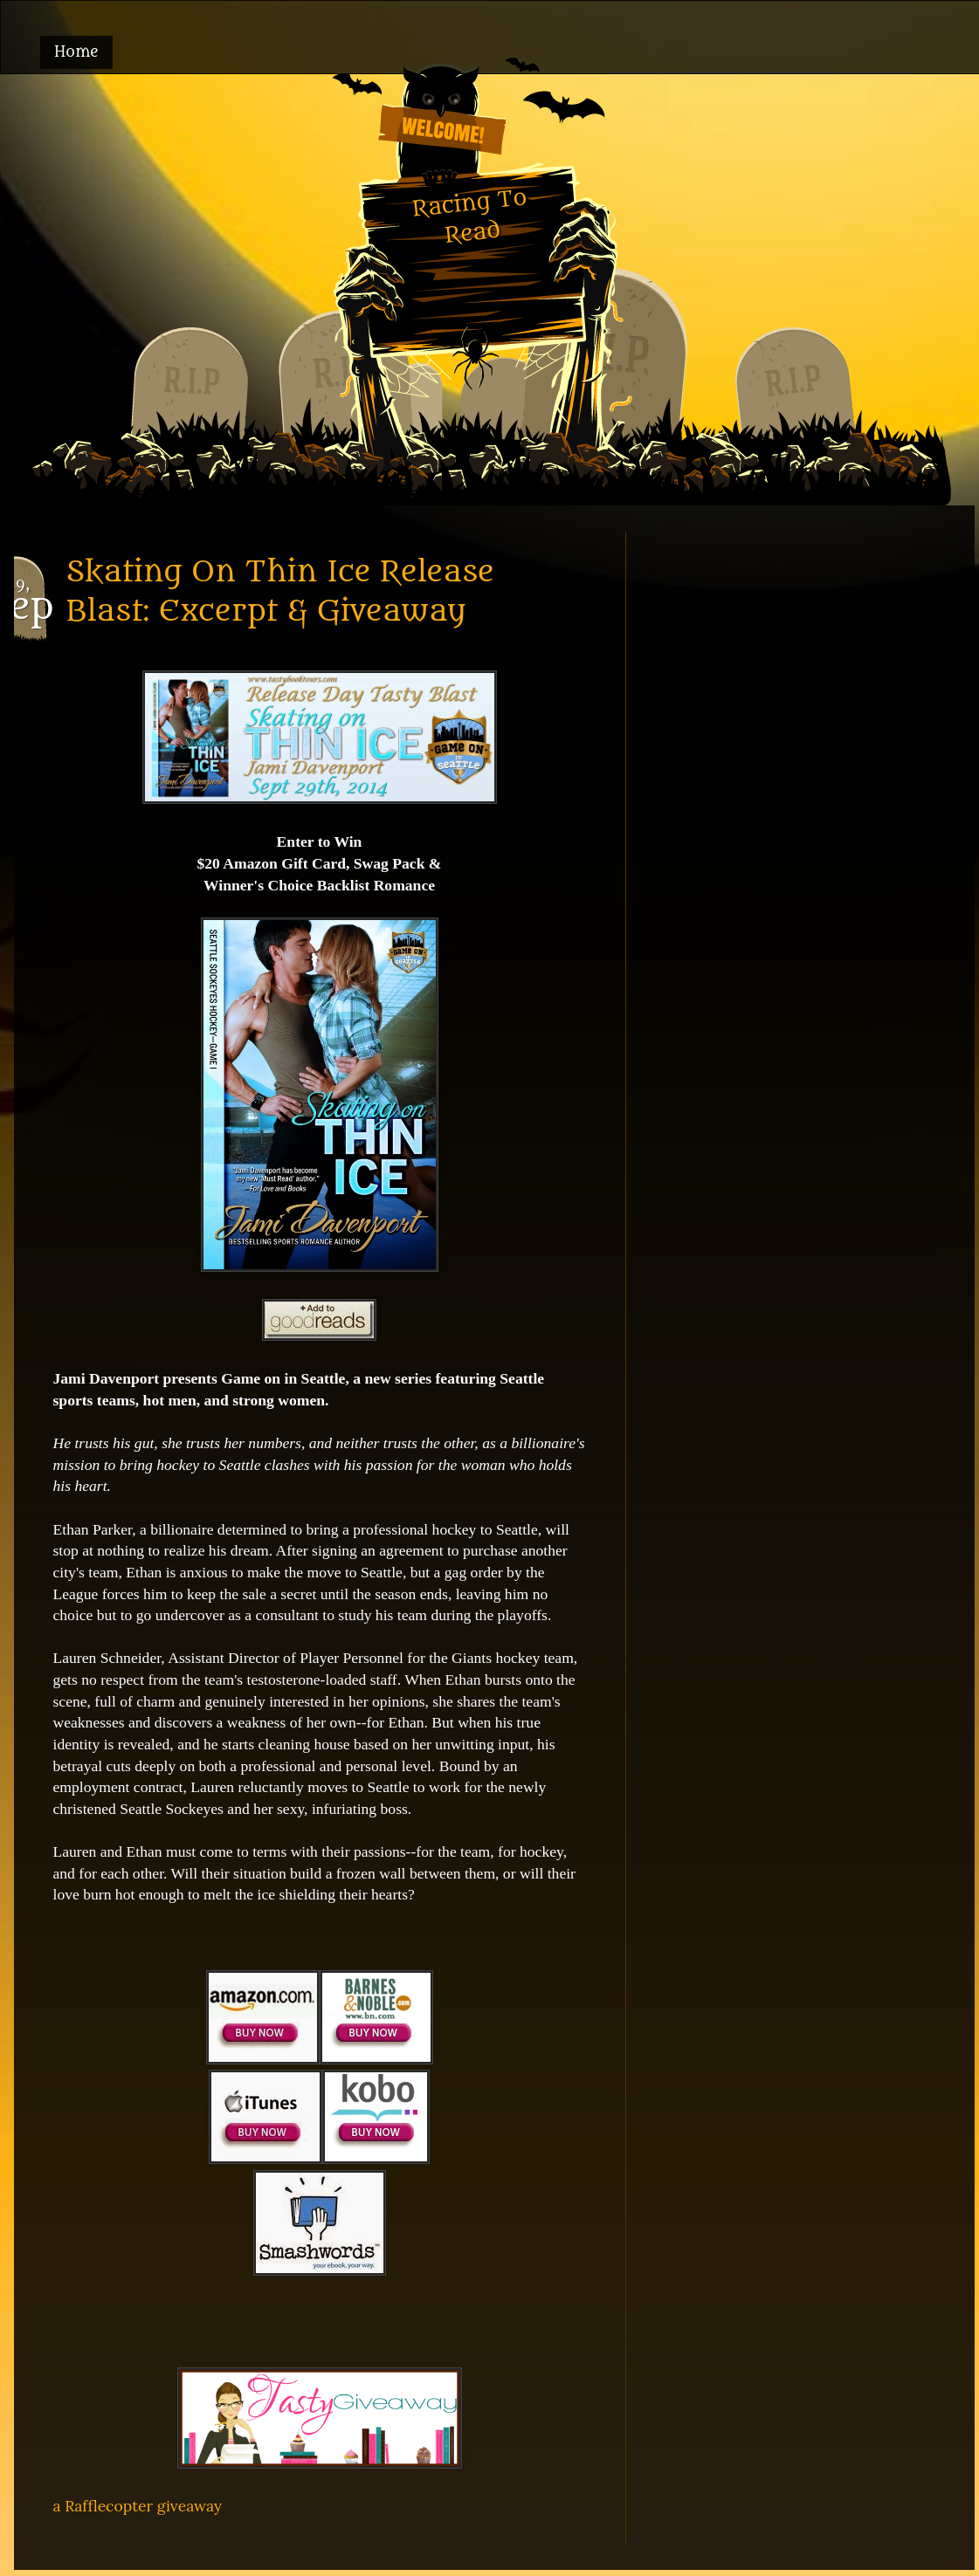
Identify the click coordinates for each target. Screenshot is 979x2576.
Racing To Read (468, 216)
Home (76, 52)
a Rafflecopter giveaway (138, 2506)
